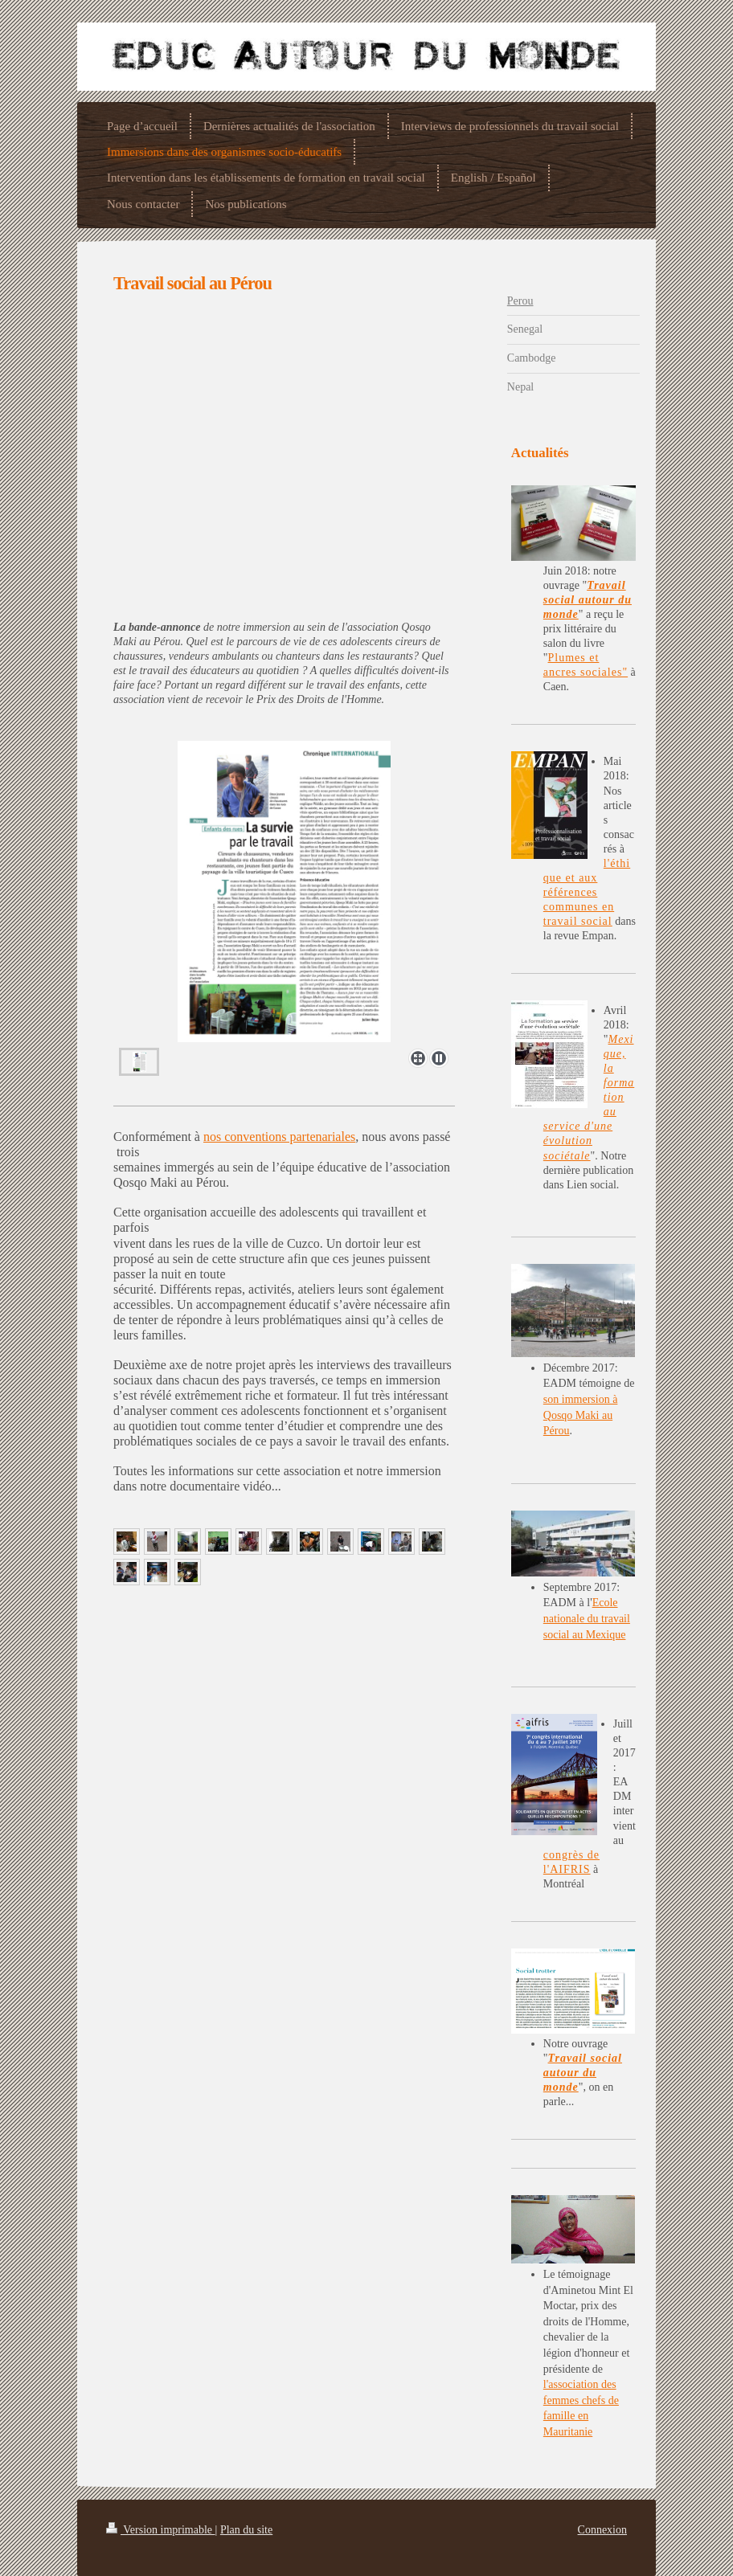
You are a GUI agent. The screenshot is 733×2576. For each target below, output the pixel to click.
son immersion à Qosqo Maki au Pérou (580, 1415)
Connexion (602, 2530)
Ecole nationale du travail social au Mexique (586, 1618)
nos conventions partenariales (279, 1136)
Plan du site (246, 2530)
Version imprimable (160, 2530)
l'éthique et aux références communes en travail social (586, 892)
